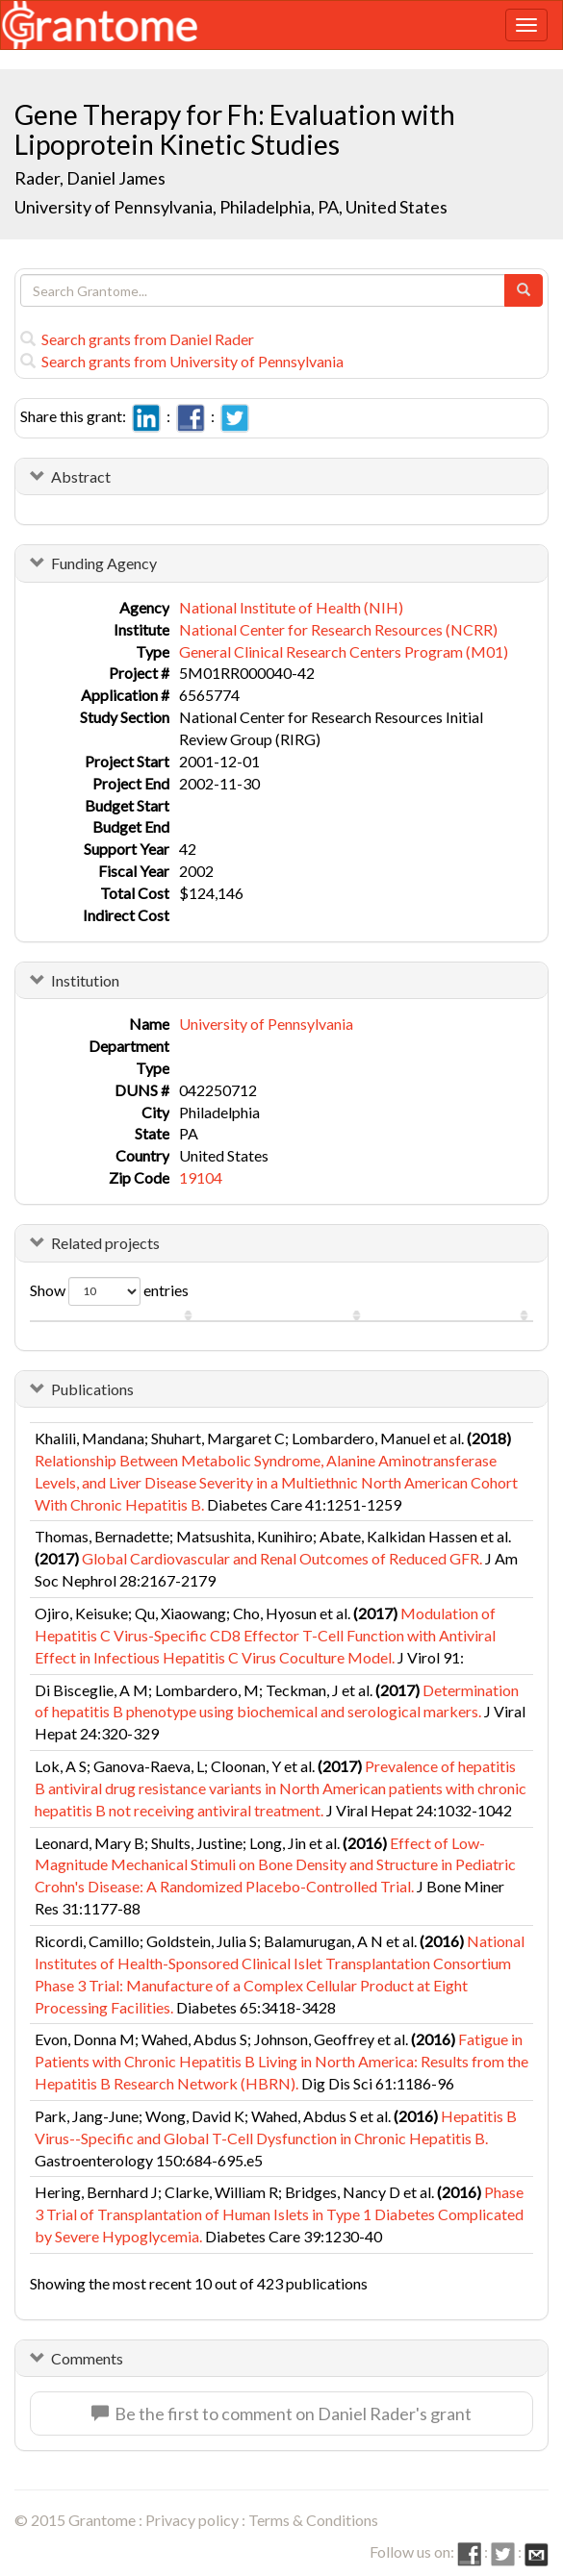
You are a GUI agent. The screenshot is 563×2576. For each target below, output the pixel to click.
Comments (87, 2358)
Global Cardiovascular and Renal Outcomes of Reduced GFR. (282, 1558)
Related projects (105, 1243)
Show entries (109, 1291)
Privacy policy (192, 2520)
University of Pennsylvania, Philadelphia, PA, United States (231, 206)
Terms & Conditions (313, 2520)
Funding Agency (104, 563)
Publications (92, 1389)
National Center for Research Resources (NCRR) (338, 629)
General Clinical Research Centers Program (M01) (343, 651)
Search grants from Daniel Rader (137, 339)
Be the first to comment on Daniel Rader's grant (281, 2413)
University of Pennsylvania (266, 1023)
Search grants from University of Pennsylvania (182, 361)
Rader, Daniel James (90, 177)
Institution (85, 980)
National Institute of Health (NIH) (291, 607)
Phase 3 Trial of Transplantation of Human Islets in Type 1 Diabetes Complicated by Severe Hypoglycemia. (279, 2214)
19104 (200, 1177)
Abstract (81, 476)
